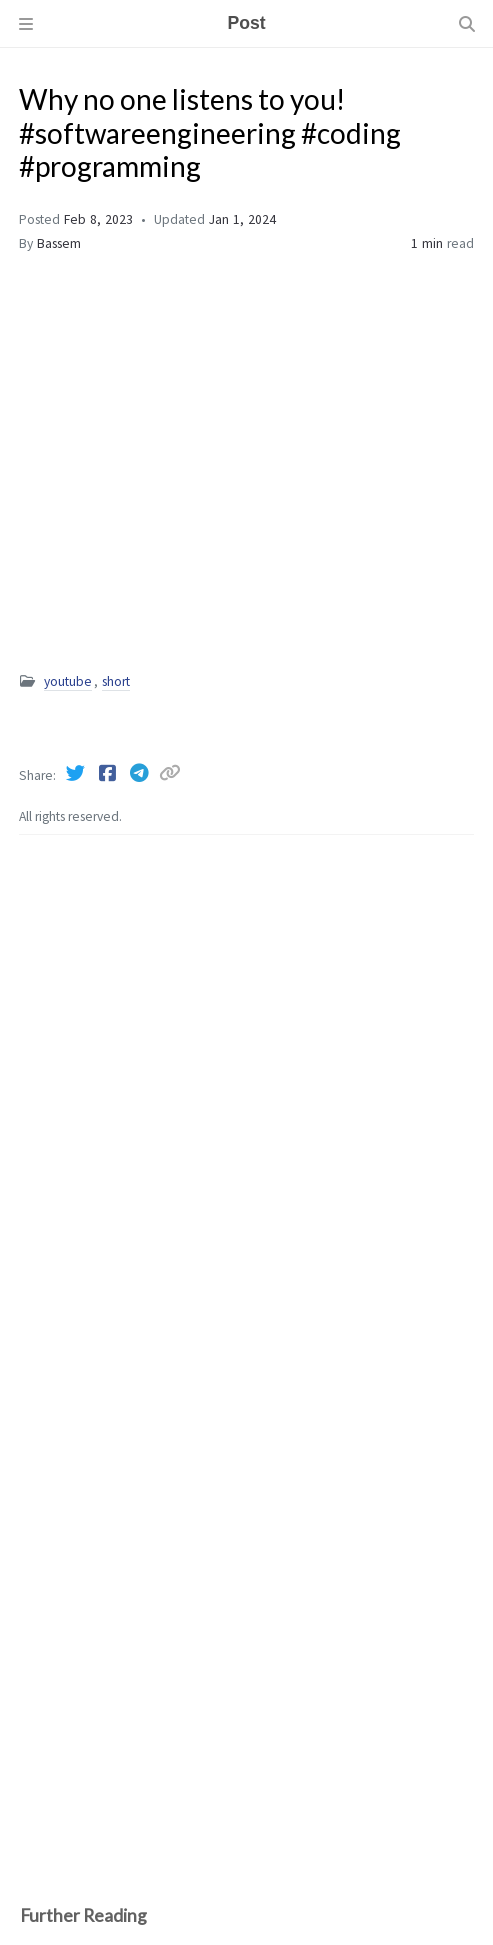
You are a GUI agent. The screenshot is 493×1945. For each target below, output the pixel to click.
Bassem (59, 243)
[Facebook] (109, 773)
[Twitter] (77, 773)
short (116, 681)
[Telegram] (141, 773)
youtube (68, 681)
